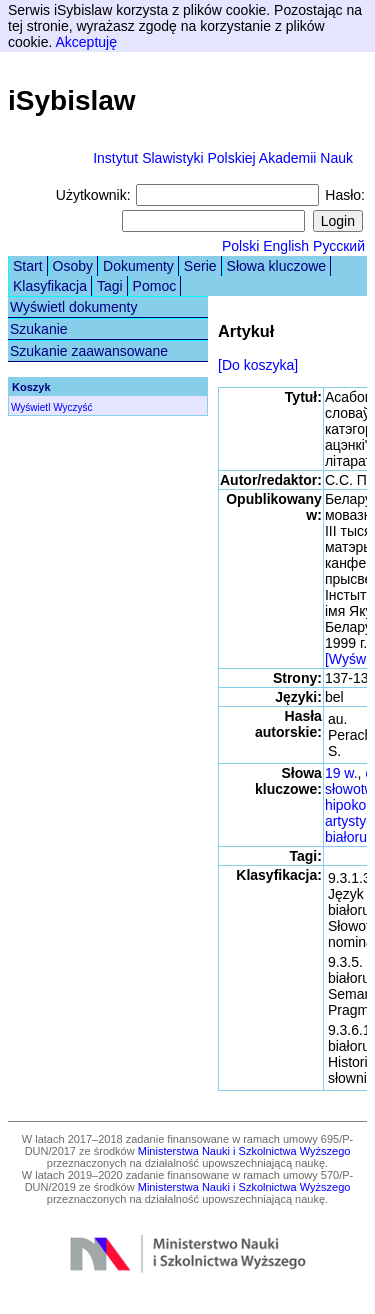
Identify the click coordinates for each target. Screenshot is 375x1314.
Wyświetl (30, 407)
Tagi (110, 286)
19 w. (341, 773)
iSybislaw (72, 100)
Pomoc (155, 286)
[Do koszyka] (258, 365)
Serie (200, 266)
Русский (339, 246)
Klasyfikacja (50, 286)
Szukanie (39, 329)
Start (28, 266)
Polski (240, 246)
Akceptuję (85, 42)
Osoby (73, 266)
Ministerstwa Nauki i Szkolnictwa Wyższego (244, 1151)
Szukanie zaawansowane (89, 351)
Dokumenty (138, 266)
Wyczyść (72, 407)
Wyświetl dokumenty (73, 307)
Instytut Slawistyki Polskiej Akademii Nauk (223, 158)
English (286, 246)
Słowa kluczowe (277, 266)
